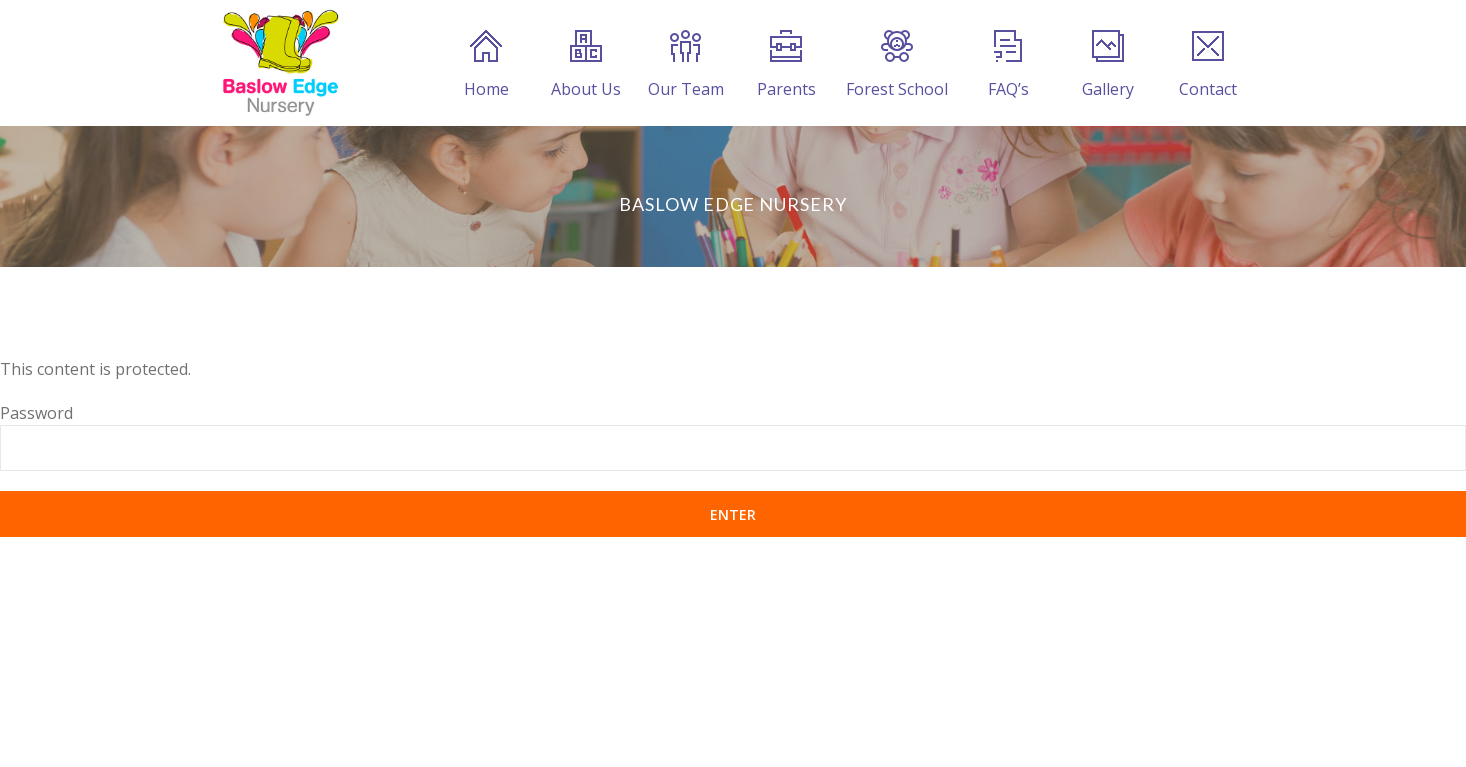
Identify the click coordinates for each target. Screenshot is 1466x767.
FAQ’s (1008, 65)
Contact (1208, 65)
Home (486, 65)
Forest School (897, 65)
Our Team (686, 65)
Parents (786, 65)
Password (36, 413)
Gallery (1108, 65)
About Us (586, 65)
